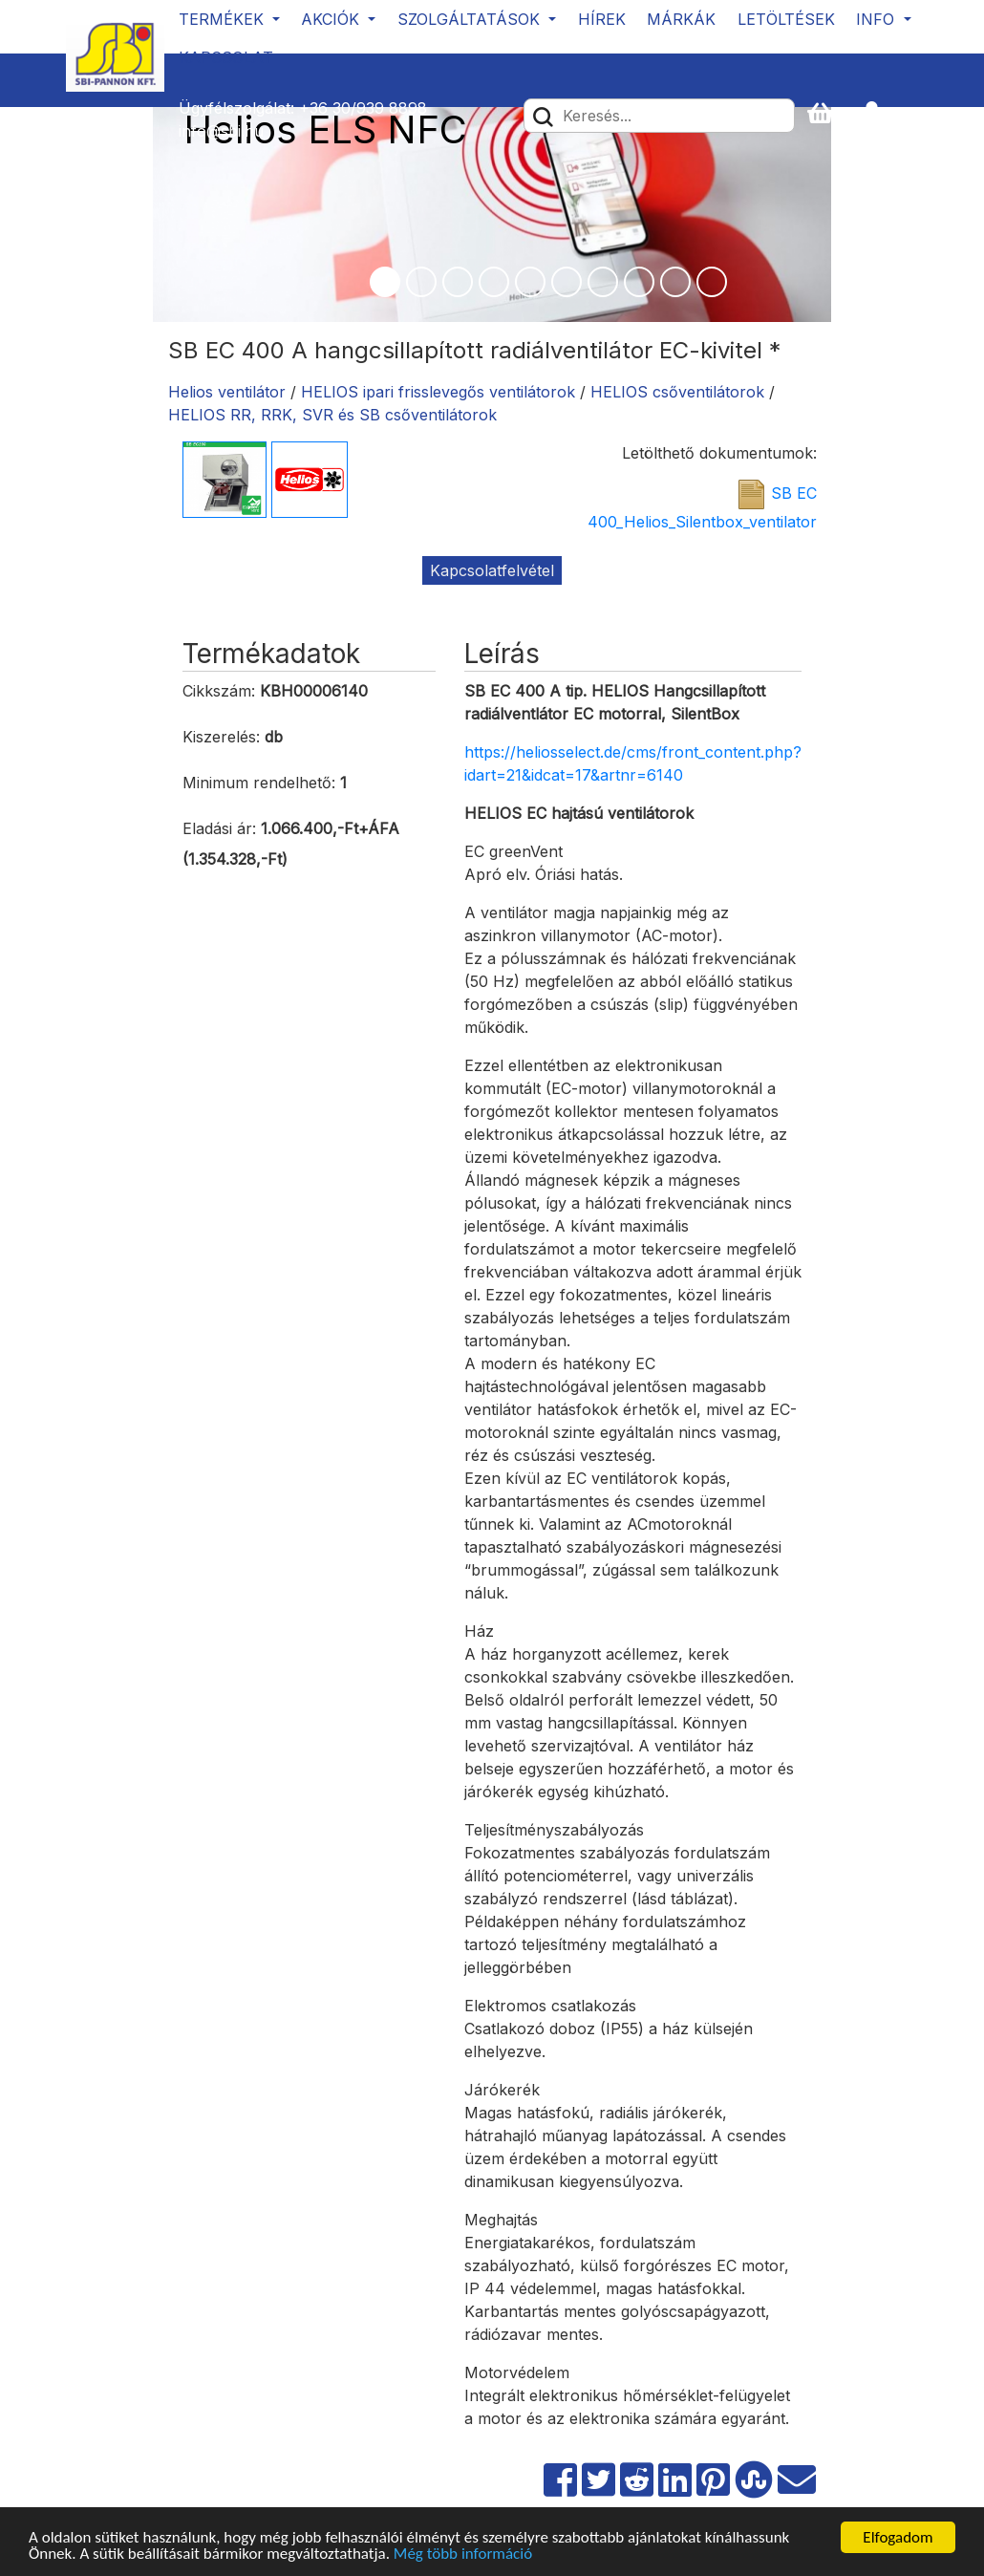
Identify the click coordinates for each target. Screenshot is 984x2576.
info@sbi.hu (221, 130)
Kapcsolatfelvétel (492, 570)
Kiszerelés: (221, 736)
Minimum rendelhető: (258, 782)
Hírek (602, 19)
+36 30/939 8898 (363, 108)
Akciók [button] (332, 19)
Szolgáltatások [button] (471, 19)
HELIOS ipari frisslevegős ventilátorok (438, 391)
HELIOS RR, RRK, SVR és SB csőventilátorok (332, 414)
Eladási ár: (219, 828)
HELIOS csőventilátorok (677, 391)
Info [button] (877, 19)
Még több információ (463, 2555)
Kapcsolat (226, 57)
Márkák (681, 19)
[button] (880, 114)
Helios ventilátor (227, 391)
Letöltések (786, 19)
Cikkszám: (218, 690)
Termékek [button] (223, 19)
